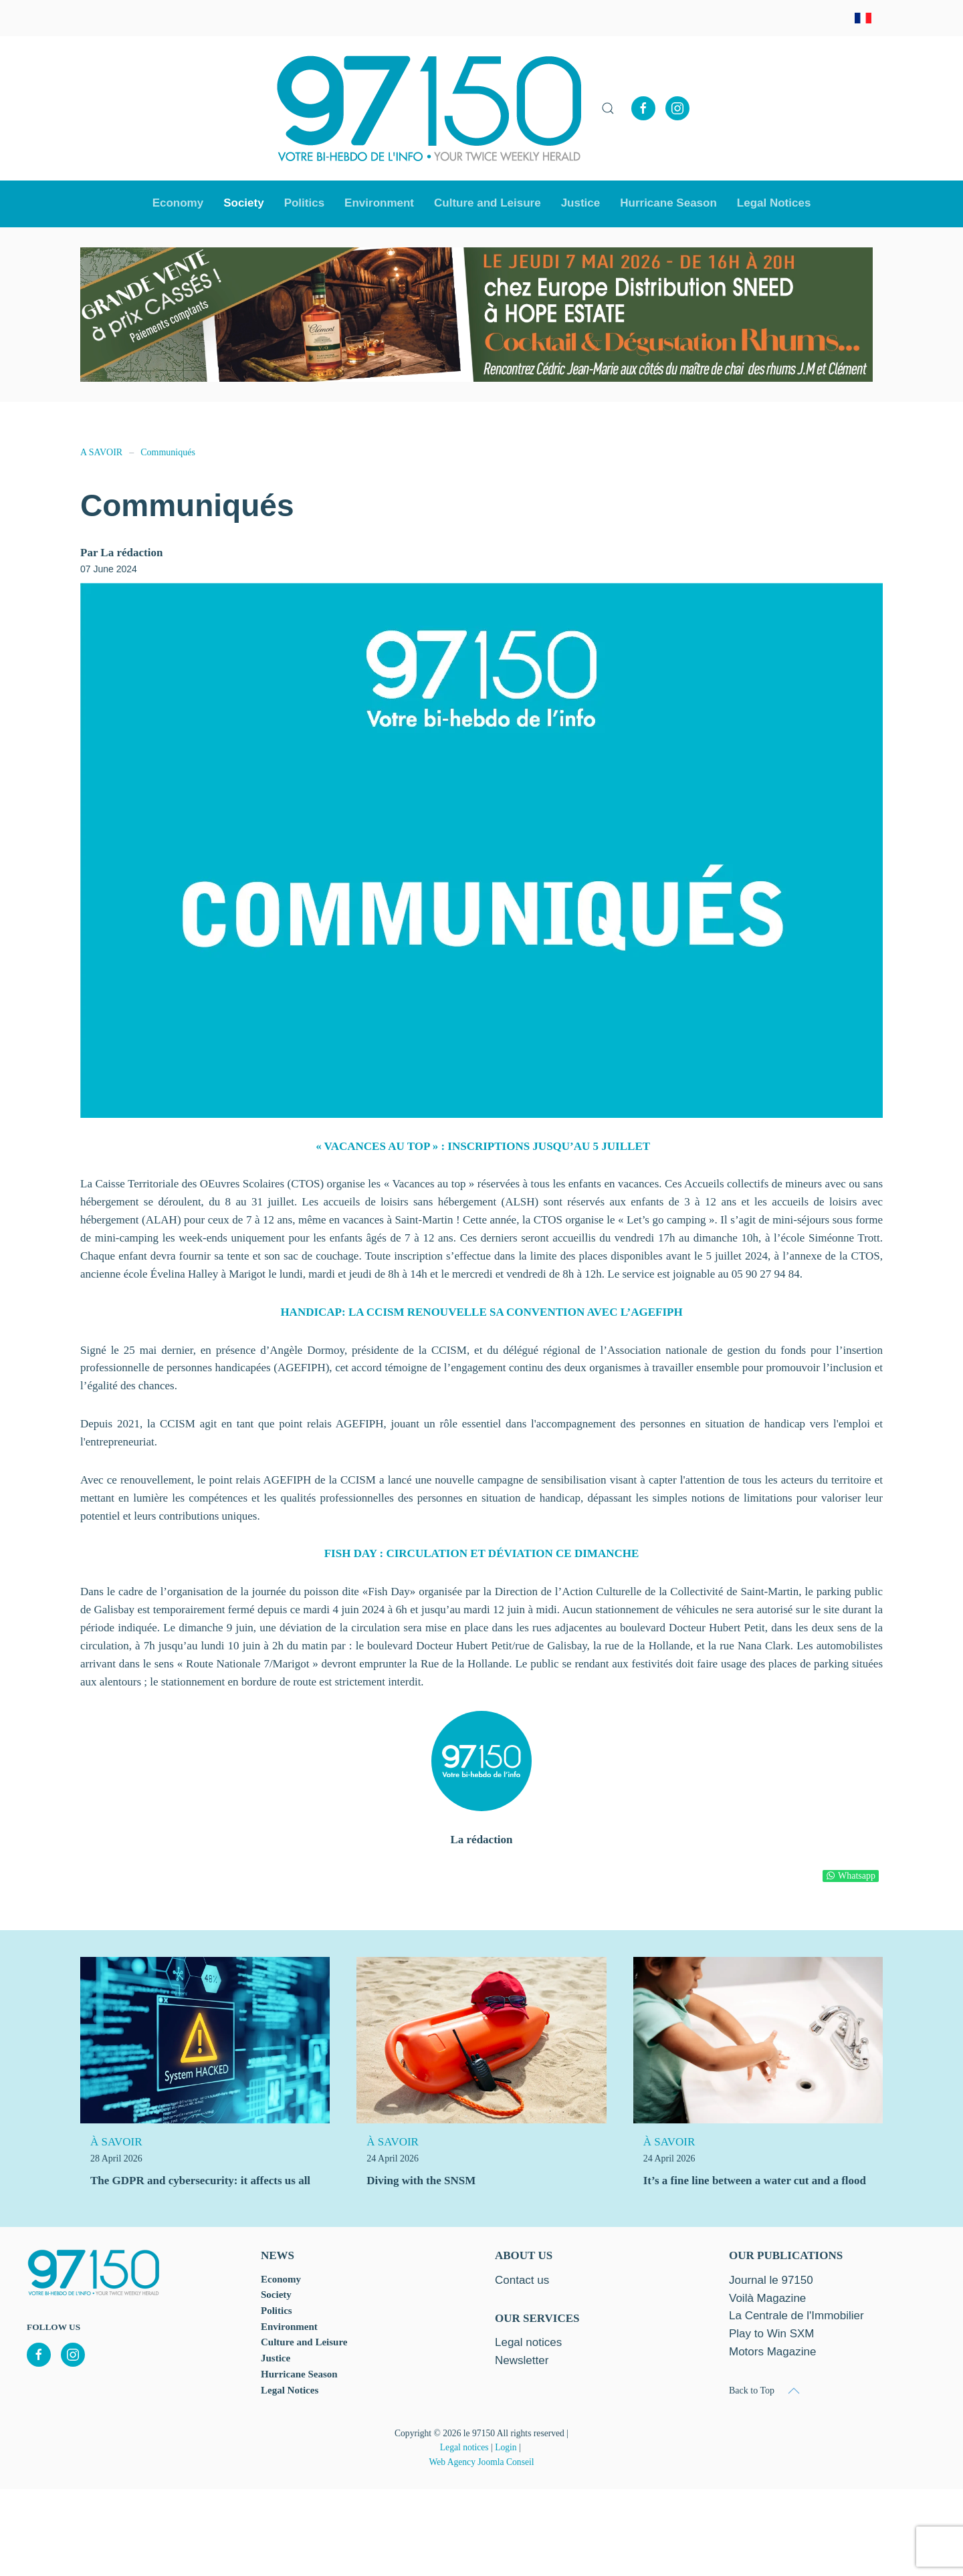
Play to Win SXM (772, 2333)
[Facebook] (643, 108)
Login (505, 2447)
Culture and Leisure (304, 2342)
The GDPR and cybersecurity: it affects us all (200, 2180)
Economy (281, 2279)
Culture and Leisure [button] (487, 203)
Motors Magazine (772, 2351)
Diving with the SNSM (420, 2180)
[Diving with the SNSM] (481, 2039)
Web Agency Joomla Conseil (481, 2462)
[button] (608, 108)
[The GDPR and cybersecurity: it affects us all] (205, 2039)
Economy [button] (178, 203)
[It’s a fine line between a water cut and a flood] (758, 2039)
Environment (379, 203)
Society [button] (243, 203)
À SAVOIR (116, 2141)
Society (276, 2294)
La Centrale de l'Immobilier (796, 2315)
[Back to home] (429, 108)
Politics (304, 203)
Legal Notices (774, 203)
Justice (581, 203)
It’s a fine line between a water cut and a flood (754, 2180)
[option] (476, 314)
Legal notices (464, 2447)
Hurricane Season (668, 203)
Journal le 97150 (771, 2280)
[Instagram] (677, 108)
